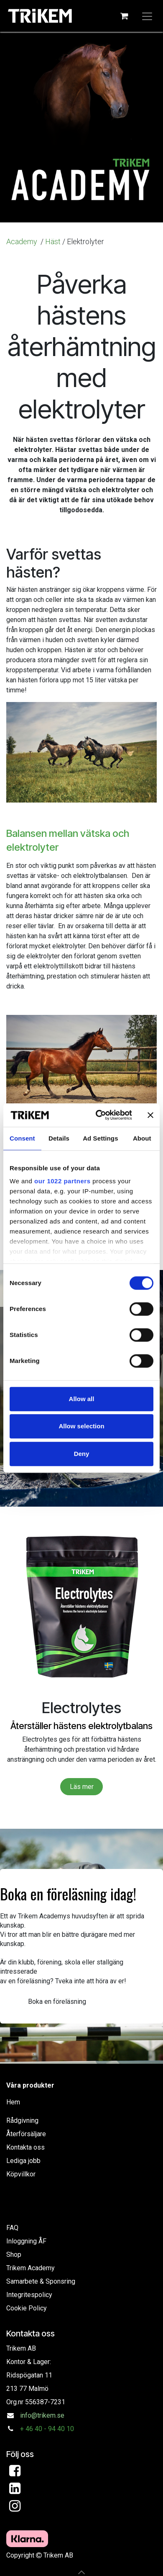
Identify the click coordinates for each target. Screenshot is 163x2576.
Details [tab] (58, 1138)
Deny (81, 1453)
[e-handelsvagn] (124, 16)
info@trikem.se (42, 2415)
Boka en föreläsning (57, 2002)
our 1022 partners (62, 1181)
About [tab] (142, 1138)
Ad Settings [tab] (100, 1138)
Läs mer (82, 1787)
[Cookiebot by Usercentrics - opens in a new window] (99, 1115)
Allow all (81, 1398)
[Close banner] (150, 1115)
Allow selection (81, 1426)
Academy (22, 241)
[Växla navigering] (147, 16)
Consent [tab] (22, 1138)
